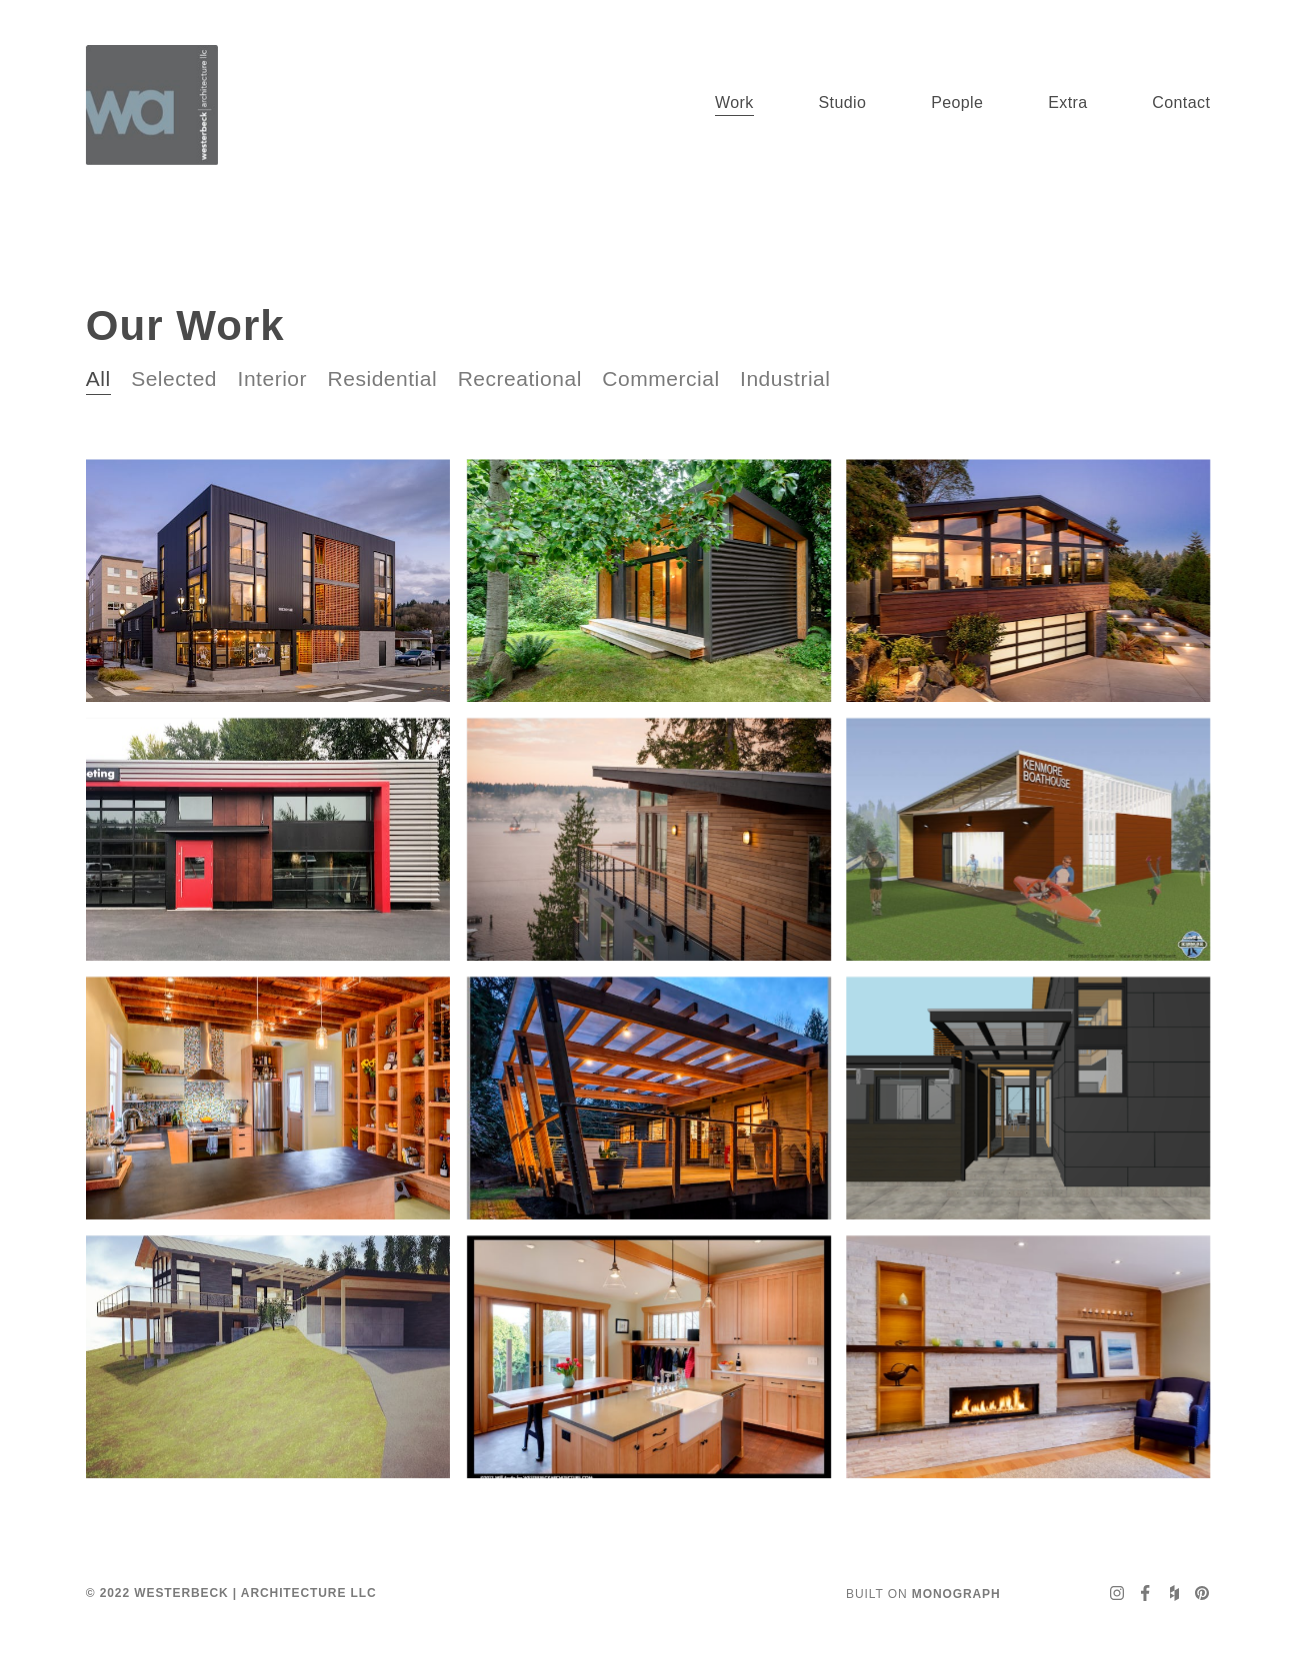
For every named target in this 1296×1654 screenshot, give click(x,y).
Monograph (956, 1594)
